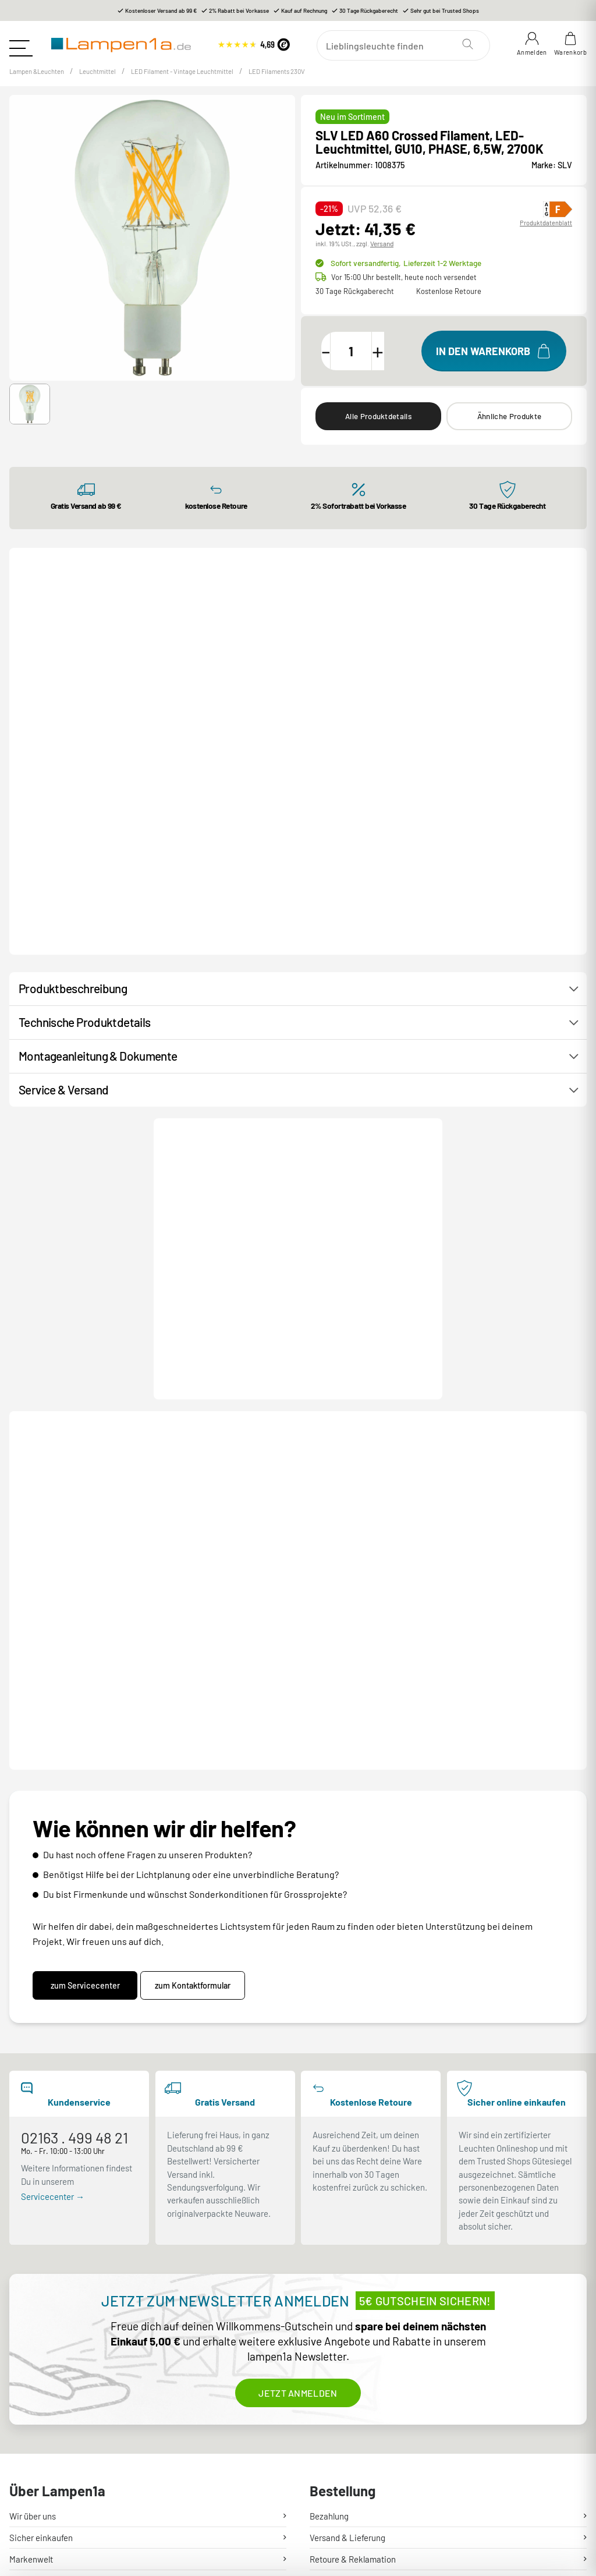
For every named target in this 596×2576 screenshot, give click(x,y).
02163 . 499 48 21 (74, 1897)
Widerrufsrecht (338, 2441)
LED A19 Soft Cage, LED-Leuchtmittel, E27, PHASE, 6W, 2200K (525, 1455)
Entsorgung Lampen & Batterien (370, 2398)
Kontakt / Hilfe (208, 1139)
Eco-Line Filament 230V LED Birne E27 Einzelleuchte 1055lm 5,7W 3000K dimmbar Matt (526, 814)
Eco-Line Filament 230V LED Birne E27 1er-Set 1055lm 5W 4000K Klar (382, 812)
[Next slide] (566, 748)
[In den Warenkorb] (493, 362)
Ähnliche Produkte (509, 428)
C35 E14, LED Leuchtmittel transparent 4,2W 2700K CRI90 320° (88, 812)
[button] (29, 415)
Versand (381, 254)
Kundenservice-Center (51, 2398)
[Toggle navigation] (21, 44)
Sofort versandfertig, (404, 274)
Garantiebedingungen (350, 2419)
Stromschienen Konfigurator (62, 2462)
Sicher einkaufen (41, 2296)
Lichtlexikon (32, 2505)
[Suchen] (407, 45)
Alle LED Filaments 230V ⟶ (516, 597)
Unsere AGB (332, 2462)
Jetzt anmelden (297, 2151)
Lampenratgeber (40, 2484)
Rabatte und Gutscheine (54, 2441)
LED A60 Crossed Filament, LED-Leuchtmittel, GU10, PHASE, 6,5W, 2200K (373, 1456)
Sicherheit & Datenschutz (357, 2484)
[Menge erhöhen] (397, 362)
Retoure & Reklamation (353, 2318)
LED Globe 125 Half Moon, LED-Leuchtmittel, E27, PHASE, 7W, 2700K (90, 1455)
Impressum (330, 2505)
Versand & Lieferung (347, 2296)
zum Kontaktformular (200, 1744)
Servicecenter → (52, 1955)
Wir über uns (32, 2275)
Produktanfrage (307, 1139)
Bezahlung (329, 2275)
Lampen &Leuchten (44, 82)
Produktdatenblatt (546, 234)
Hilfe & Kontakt (37, 2339)
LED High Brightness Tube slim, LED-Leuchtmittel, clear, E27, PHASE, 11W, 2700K (234, 1456)
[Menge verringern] (333, 362)
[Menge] (365, 362)
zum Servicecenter (85, 1744)
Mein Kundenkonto (344, 2339)
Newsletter (29, 2419)
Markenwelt (31, 2318)
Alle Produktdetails (378, 428)
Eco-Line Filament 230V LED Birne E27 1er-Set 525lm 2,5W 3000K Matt (237, 812)
